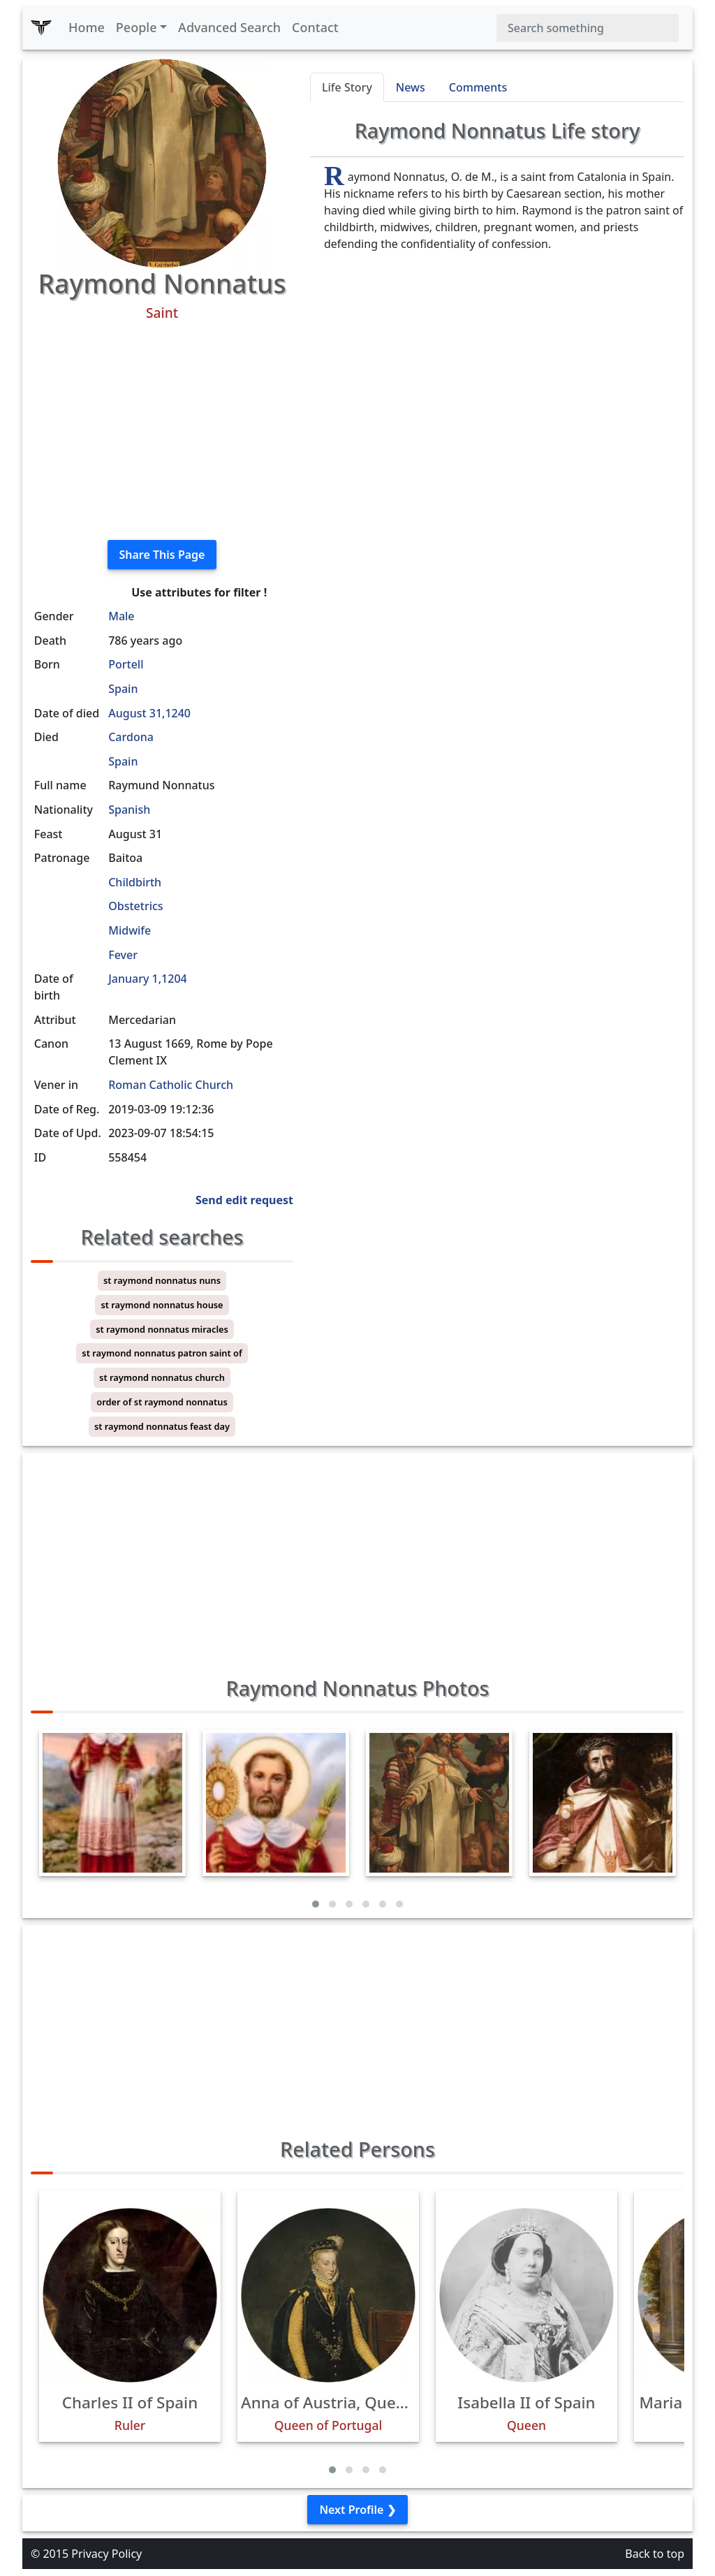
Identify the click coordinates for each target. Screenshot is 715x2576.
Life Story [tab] (347, 87)
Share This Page (162, 554)
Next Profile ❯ (357, 2509)
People (136, 27)
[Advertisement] (162, 431)
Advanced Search (229, 27)
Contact (315, 27)
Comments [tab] (478, 87)
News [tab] (410, 87)
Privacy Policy (106, 2553)
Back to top (654, 2553)
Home (86, 27)
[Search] (587, 28)
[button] (315, 1904)
